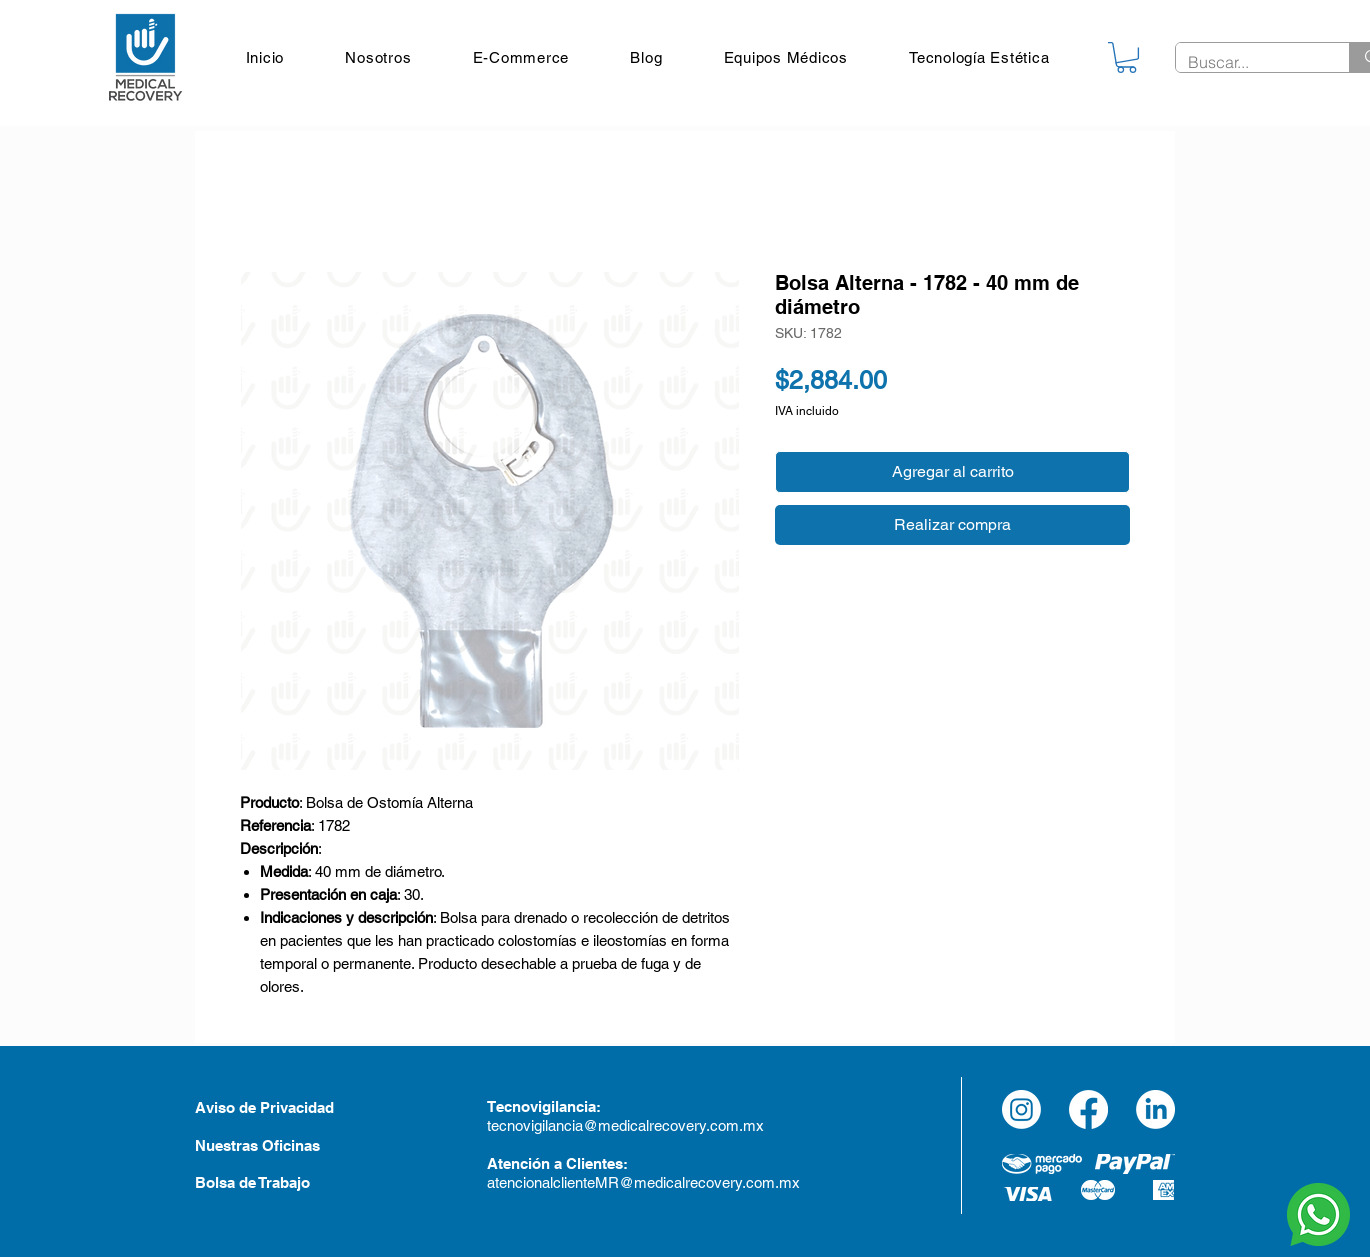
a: (594, 1106)
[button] (786, 57)
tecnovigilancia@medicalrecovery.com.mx (627, 1125)
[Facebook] (1088, 1109)
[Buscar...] (1247, 62)
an (567, 1106)
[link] (1126, 57)
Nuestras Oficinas (257, 1145)
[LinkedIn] (1155, 1109)
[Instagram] (1021, 1109)
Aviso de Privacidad (264, 1107)
